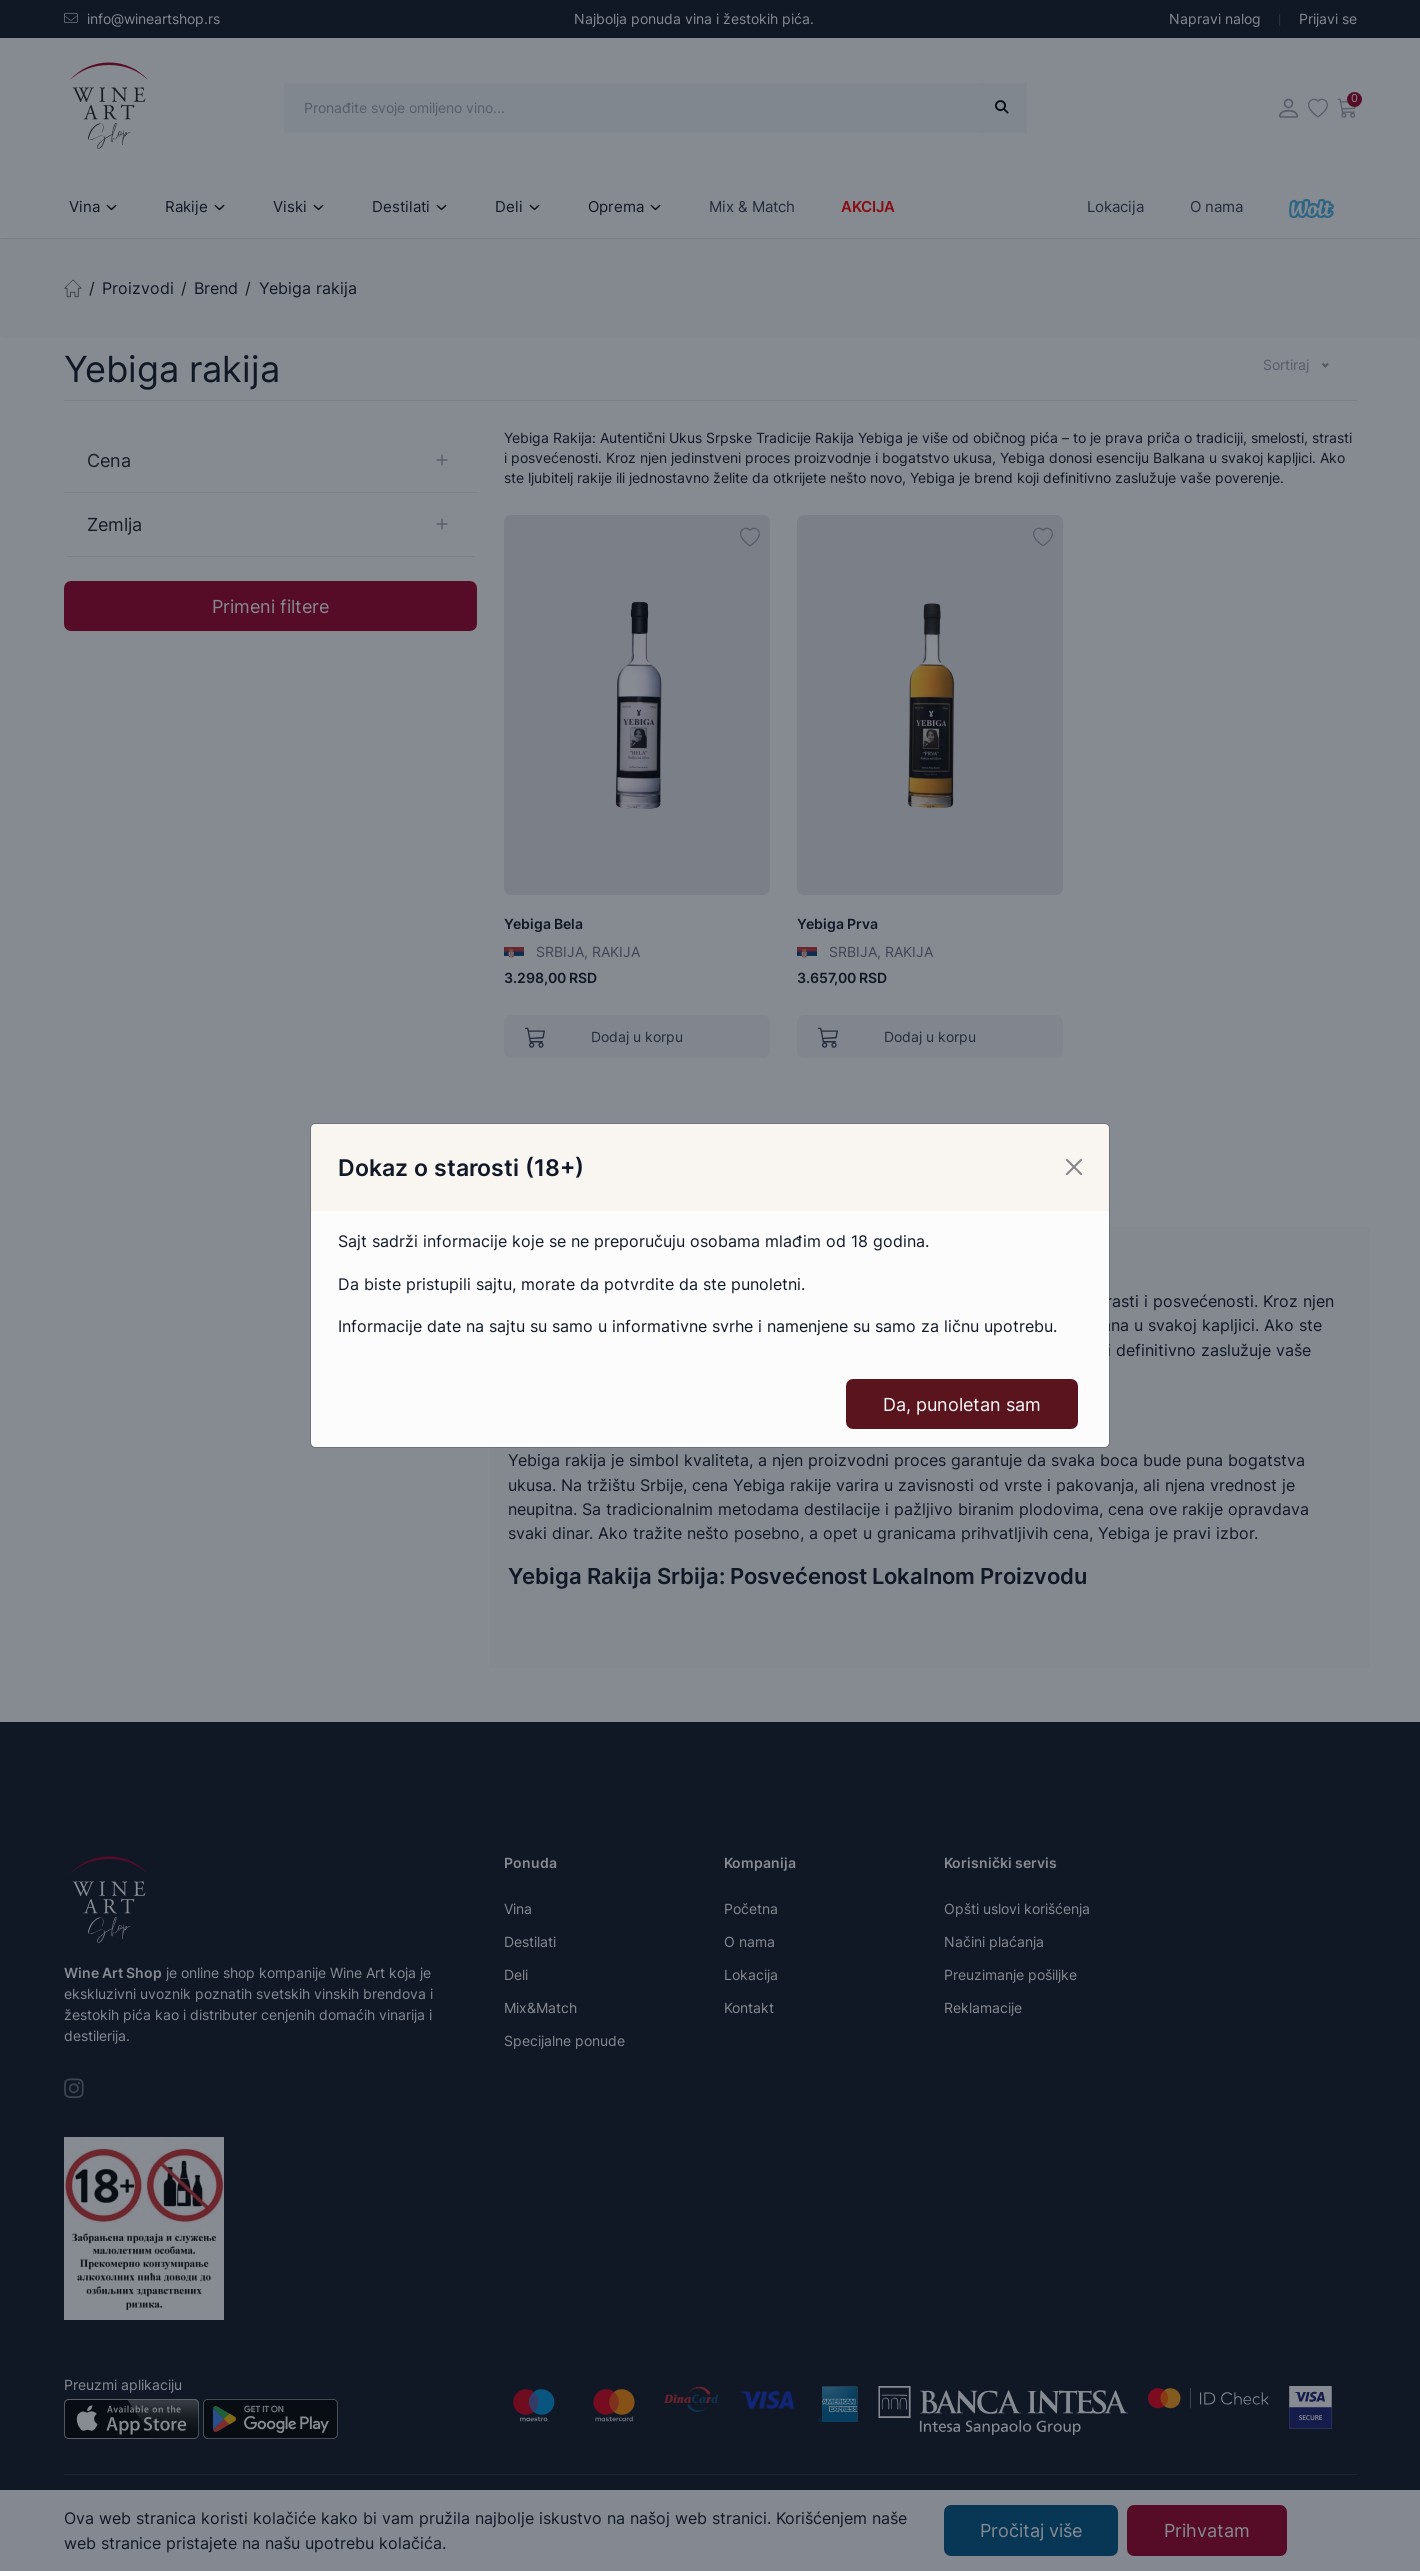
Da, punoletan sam (962, 1404)
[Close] (1074, 1167)
